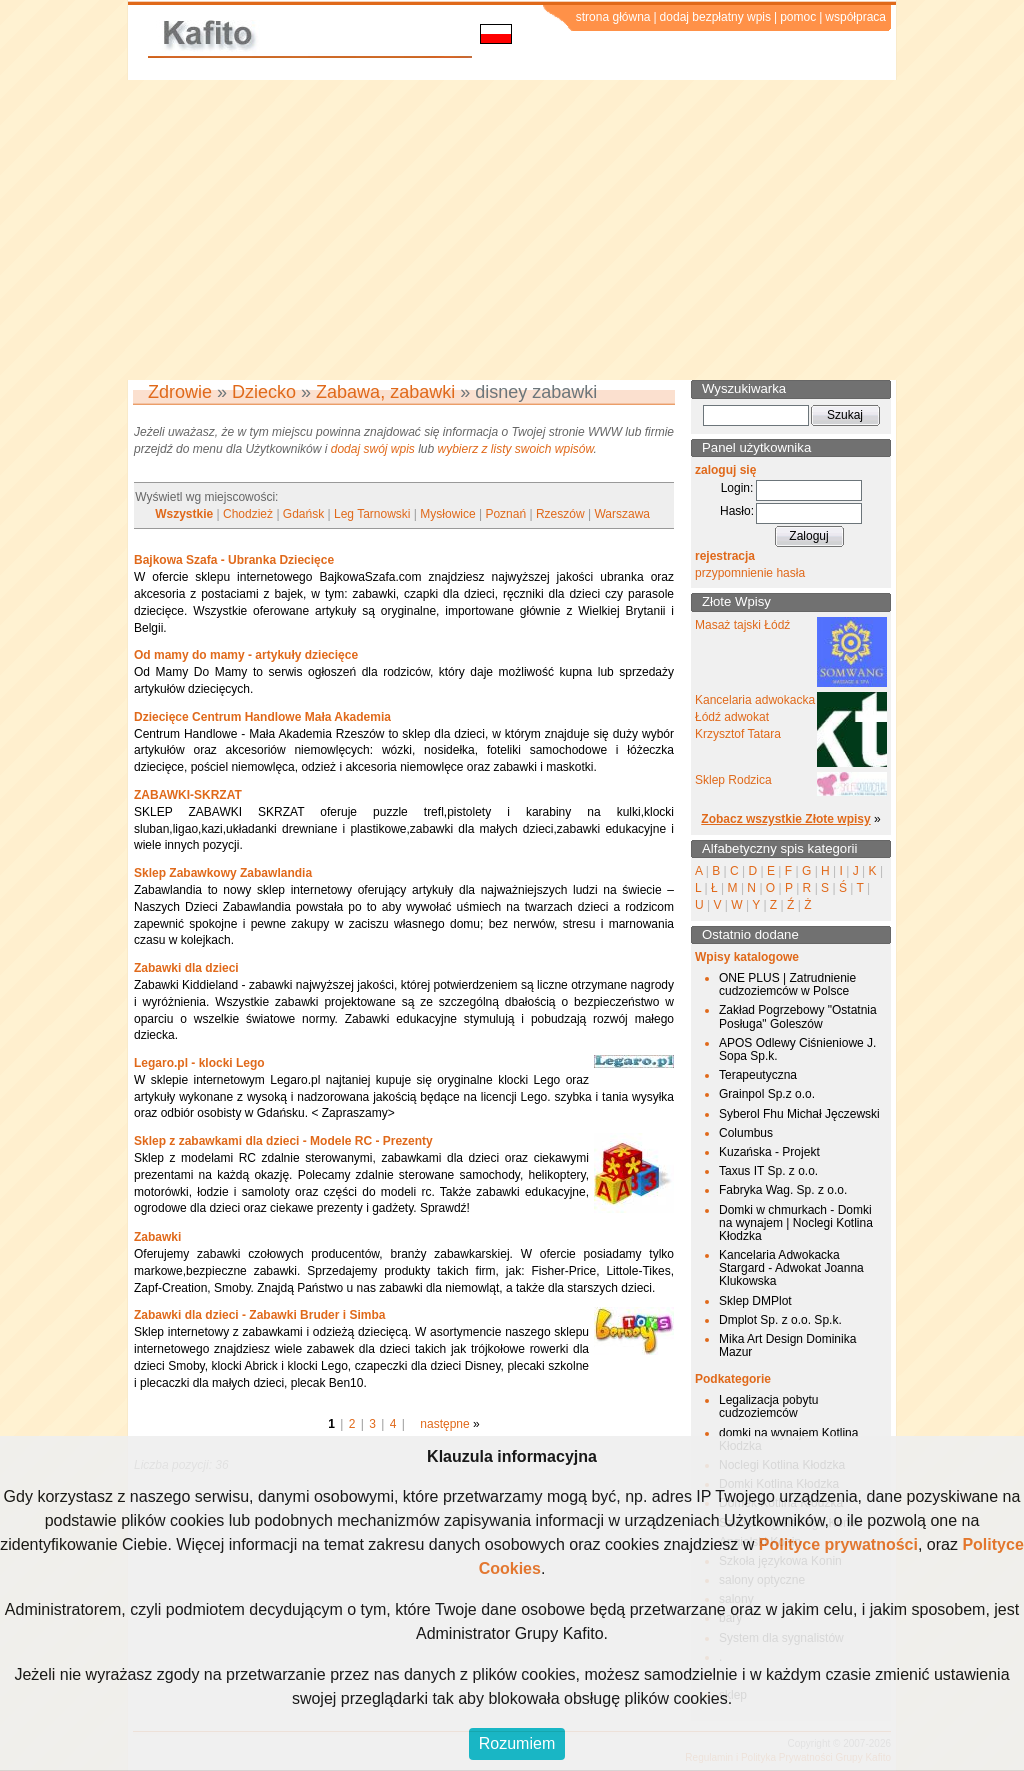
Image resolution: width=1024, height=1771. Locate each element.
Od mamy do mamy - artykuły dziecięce (246, 655)
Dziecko (264, 392)
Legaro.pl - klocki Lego (199, 1063)
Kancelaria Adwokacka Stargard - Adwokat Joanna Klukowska (791, 1268)
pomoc (798, 17)
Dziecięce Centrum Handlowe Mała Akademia (262, 717)
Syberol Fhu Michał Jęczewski (799, 1114)
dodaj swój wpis (373, 449)
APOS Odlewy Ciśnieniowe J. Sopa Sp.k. (797, 1049)
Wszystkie (184, 514)
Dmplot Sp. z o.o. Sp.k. (780, 1320)
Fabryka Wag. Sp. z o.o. (783, 1190)
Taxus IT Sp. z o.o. (768, 1171)
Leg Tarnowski (372, 514)
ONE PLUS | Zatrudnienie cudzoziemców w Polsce (787, 984)
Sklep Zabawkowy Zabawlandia (223, 873)
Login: (737, 488)
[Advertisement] (512, 230)
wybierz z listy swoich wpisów (516, 449)
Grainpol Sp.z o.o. (767, 1094)
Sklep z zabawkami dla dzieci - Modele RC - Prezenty (283, 1141)
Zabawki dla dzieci (186, 968)
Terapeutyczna (758, 1075)
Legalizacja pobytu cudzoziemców (768, 1406)
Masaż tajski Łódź (742, 625)
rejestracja (725, 556)
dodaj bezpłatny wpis (715, 17)
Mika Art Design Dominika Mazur (787, 1345)
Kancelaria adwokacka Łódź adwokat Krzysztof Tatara (755, 717)
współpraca (855, 17)
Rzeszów (560, 514)
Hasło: (737, 511)
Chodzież (248, 514)
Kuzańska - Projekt (769, 1152)
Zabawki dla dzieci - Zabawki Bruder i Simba (259, 1315)
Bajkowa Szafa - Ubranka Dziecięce (234, 560)
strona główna (613, 17)
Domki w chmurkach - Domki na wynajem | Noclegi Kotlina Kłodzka (796, 1223)
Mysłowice (447, 514)
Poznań (505, 514)
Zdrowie (180, 392)
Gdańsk (303, 514)
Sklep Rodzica (733, 780)
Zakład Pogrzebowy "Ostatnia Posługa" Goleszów (798, 1016)
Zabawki (157, 1237)
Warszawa (622, 514)
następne (444, 1424)
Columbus (746, 1133)
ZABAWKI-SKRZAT (188, 795)
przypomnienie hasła (750, 573)
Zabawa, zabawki (385, 392)
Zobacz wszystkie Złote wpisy (785, 819)
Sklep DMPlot (755, 1301)
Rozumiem (517, 1743)
